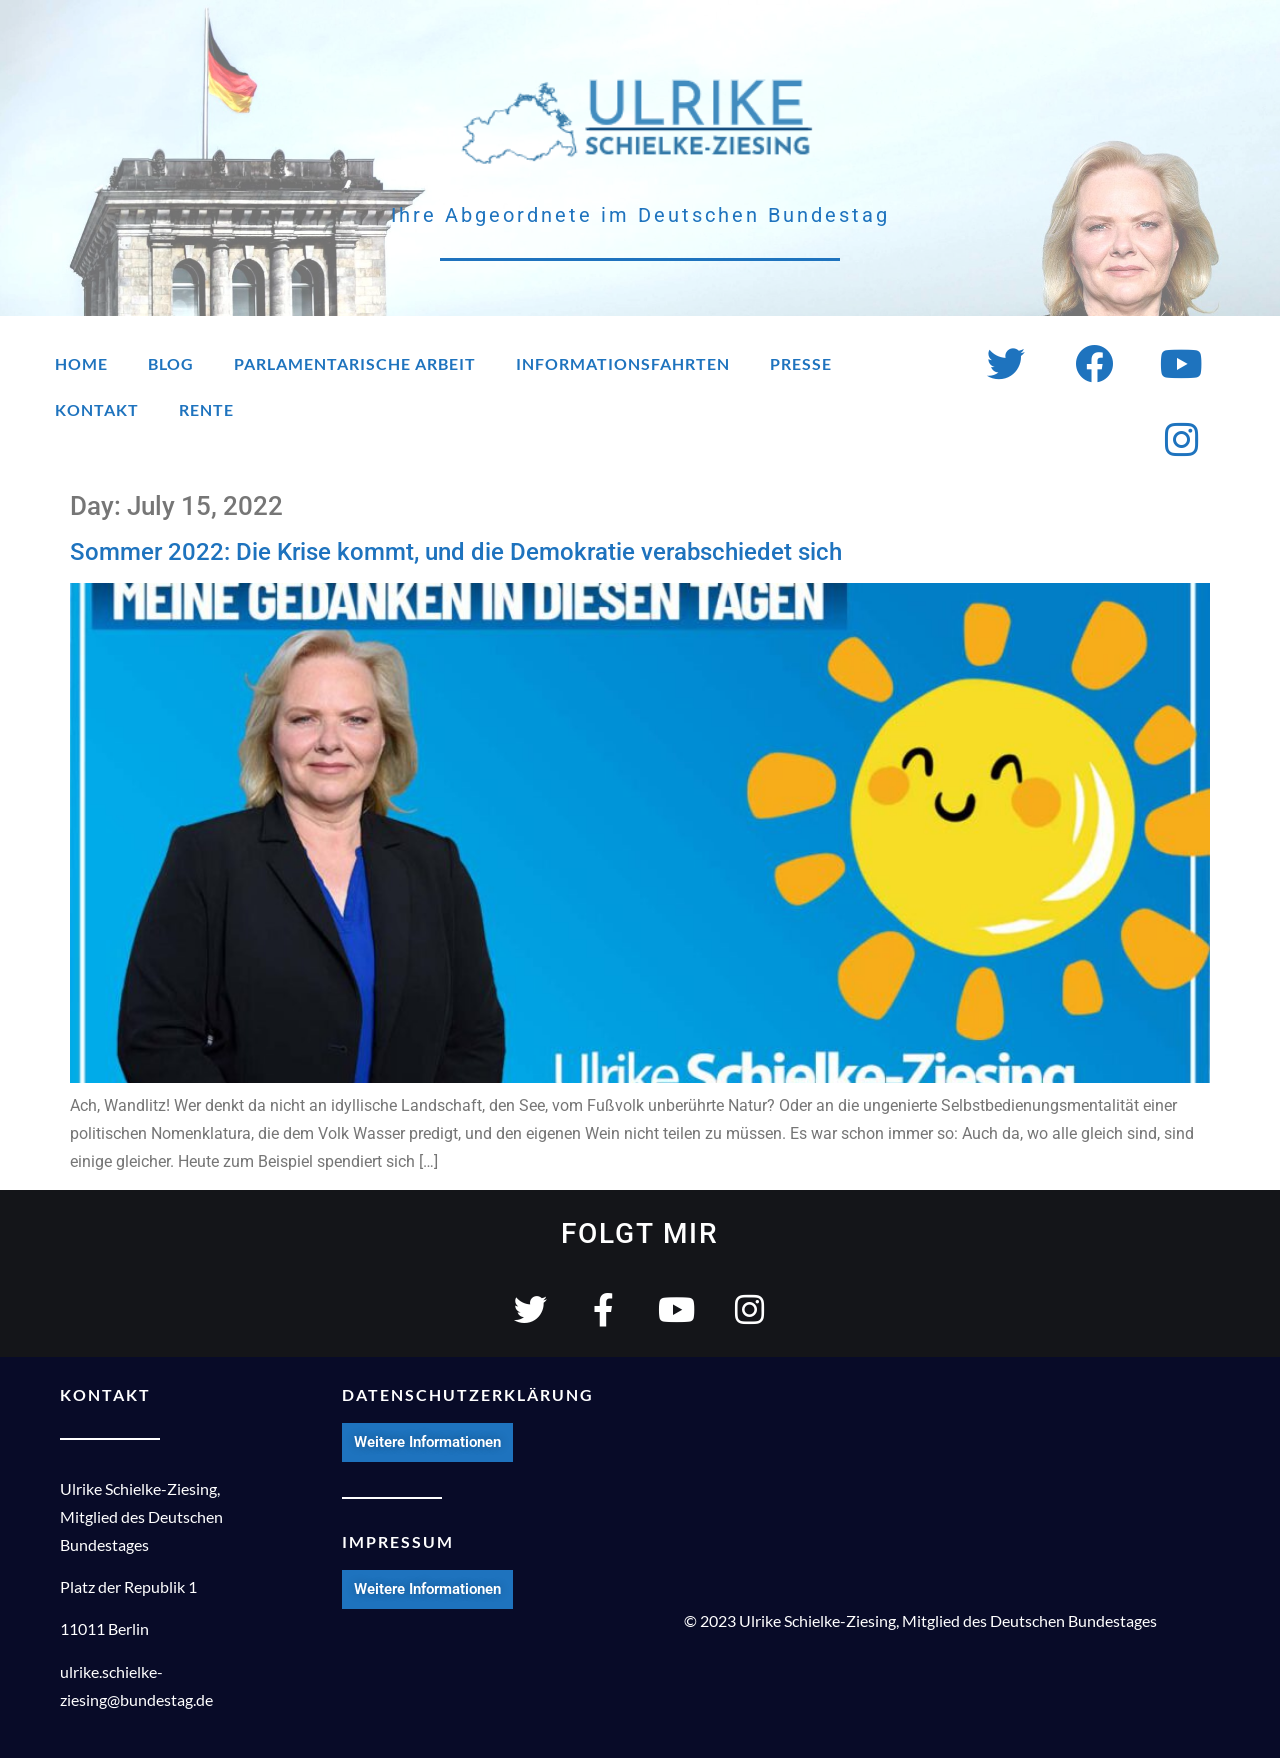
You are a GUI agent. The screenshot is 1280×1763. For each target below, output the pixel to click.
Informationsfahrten (623, 363)
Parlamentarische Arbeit (355, 363)
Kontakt (97, 409)
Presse (801, 363)
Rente (206, 409)
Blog (171, 363)
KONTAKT (105, 1398)
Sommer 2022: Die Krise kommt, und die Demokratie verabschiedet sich (456, 552)
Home (81, 363)
